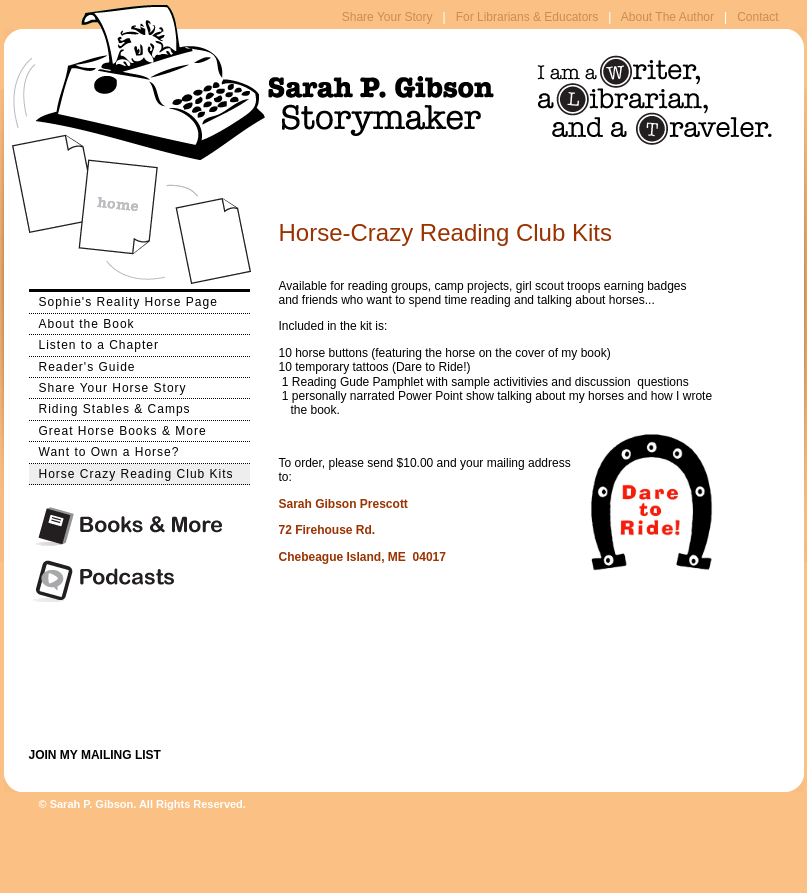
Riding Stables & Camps (110, 407)
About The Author (667, 17)
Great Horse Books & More (118, 429)
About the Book (82, 322)
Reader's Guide (82, 365)
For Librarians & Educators (527, 17)
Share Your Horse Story (108, 386)
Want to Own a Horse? (104, 450)
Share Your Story (387, 17)
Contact (757, 17)
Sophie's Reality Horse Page (123, 300)
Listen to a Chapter (94, 343)
